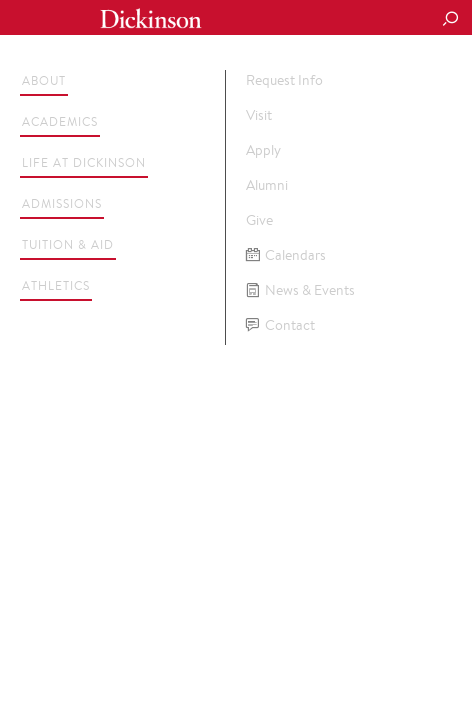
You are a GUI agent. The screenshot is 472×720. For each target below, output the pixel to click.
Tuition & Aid (68, 244)
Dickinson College (151, 18)
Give (259, 220)
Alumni (267, 185)
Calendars (286, 255)
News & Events (300, 290)
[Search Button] (450, 20)
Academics (60, 121)
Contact (280, 325)
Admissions (62, 203)
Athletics (56, 285)
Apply (263, 150)
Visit (259, 115)
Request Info (284, 80)
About (44, 80)
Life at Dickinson (84, 162)
